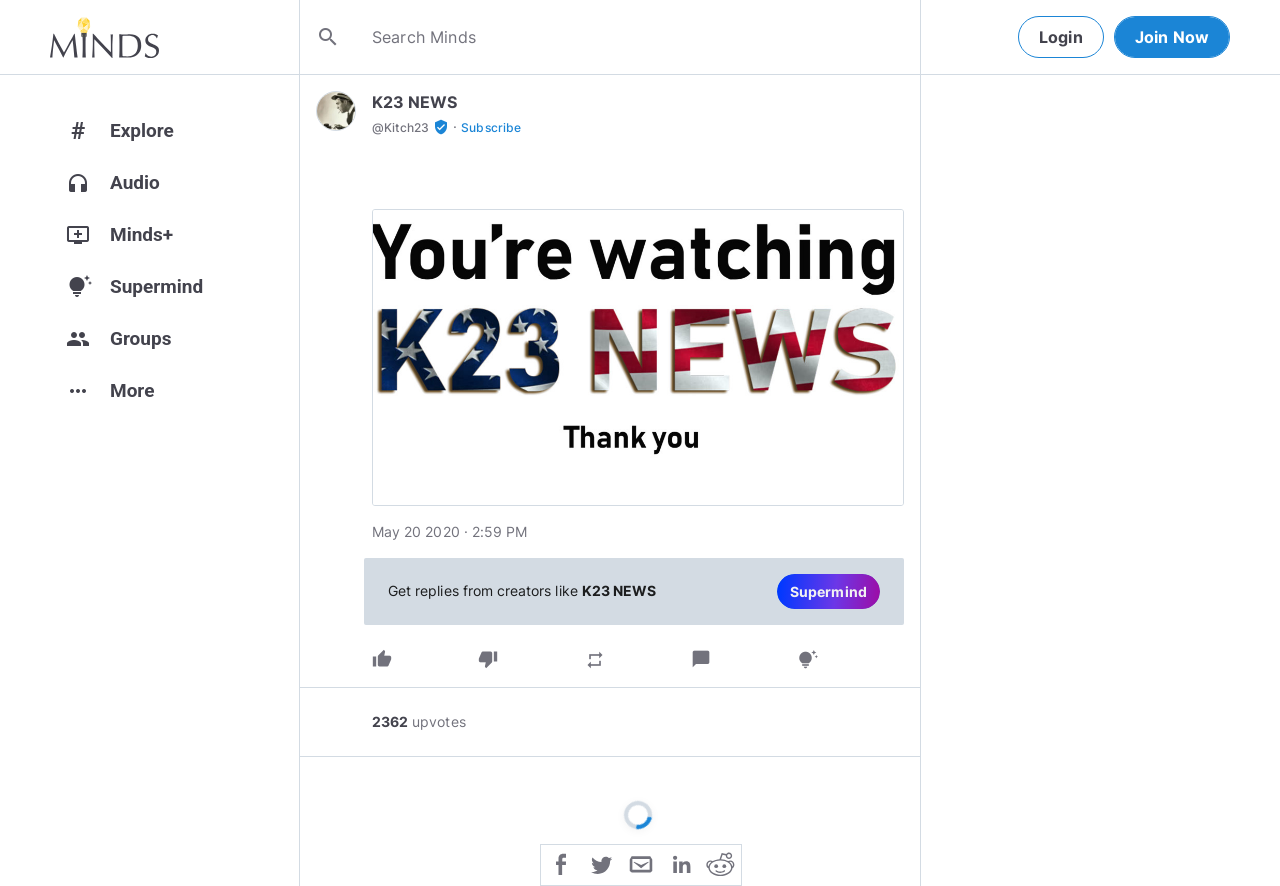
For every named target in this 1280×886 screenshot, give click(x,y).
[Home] (104, 37)
